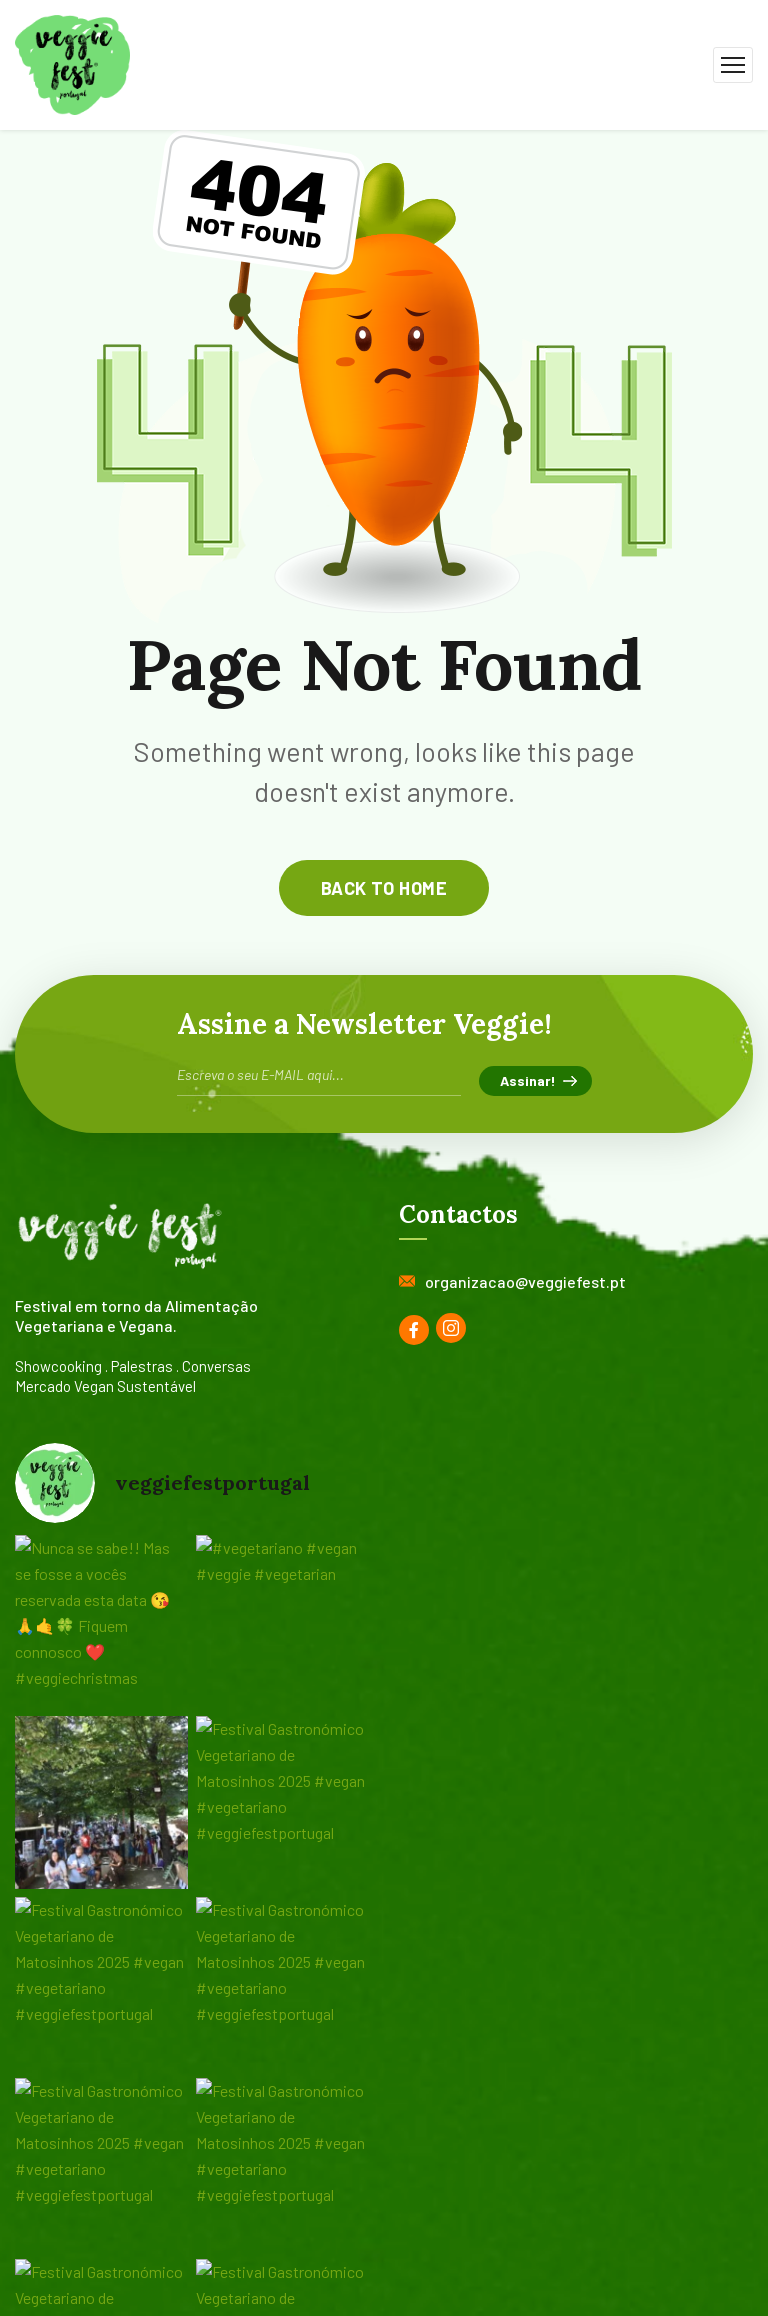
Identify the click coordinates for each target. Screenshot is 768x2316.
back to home (384, 888)
